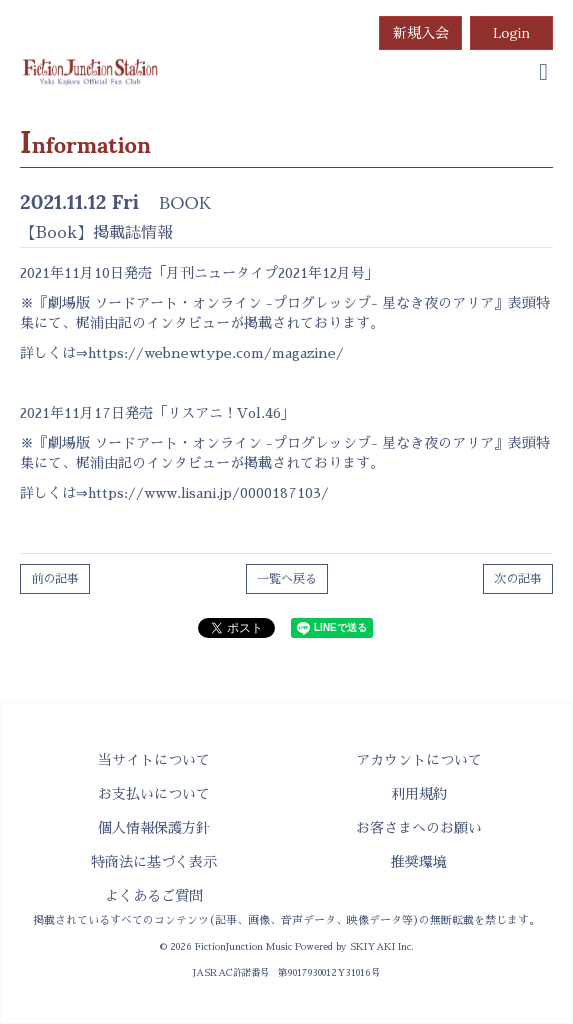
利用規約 (419, 794)
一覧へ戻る (287, 579)
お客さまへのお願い (419, 828)
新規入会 (421, 33)
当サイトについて (154, 760)
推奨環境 (419, 862)
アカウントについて (419, 760)
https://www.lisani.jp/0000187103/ (208, 493)
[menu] (543, 72)
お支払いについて (154, 794)
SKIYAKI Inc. (382, 947)
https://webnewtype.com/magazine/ (216, 353)
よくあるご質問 (154, 896)
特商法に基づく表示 (154, 862)
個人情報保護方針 (154, 828)
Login (511, 33)
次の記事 (518, 579)
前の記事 (55, 579)
